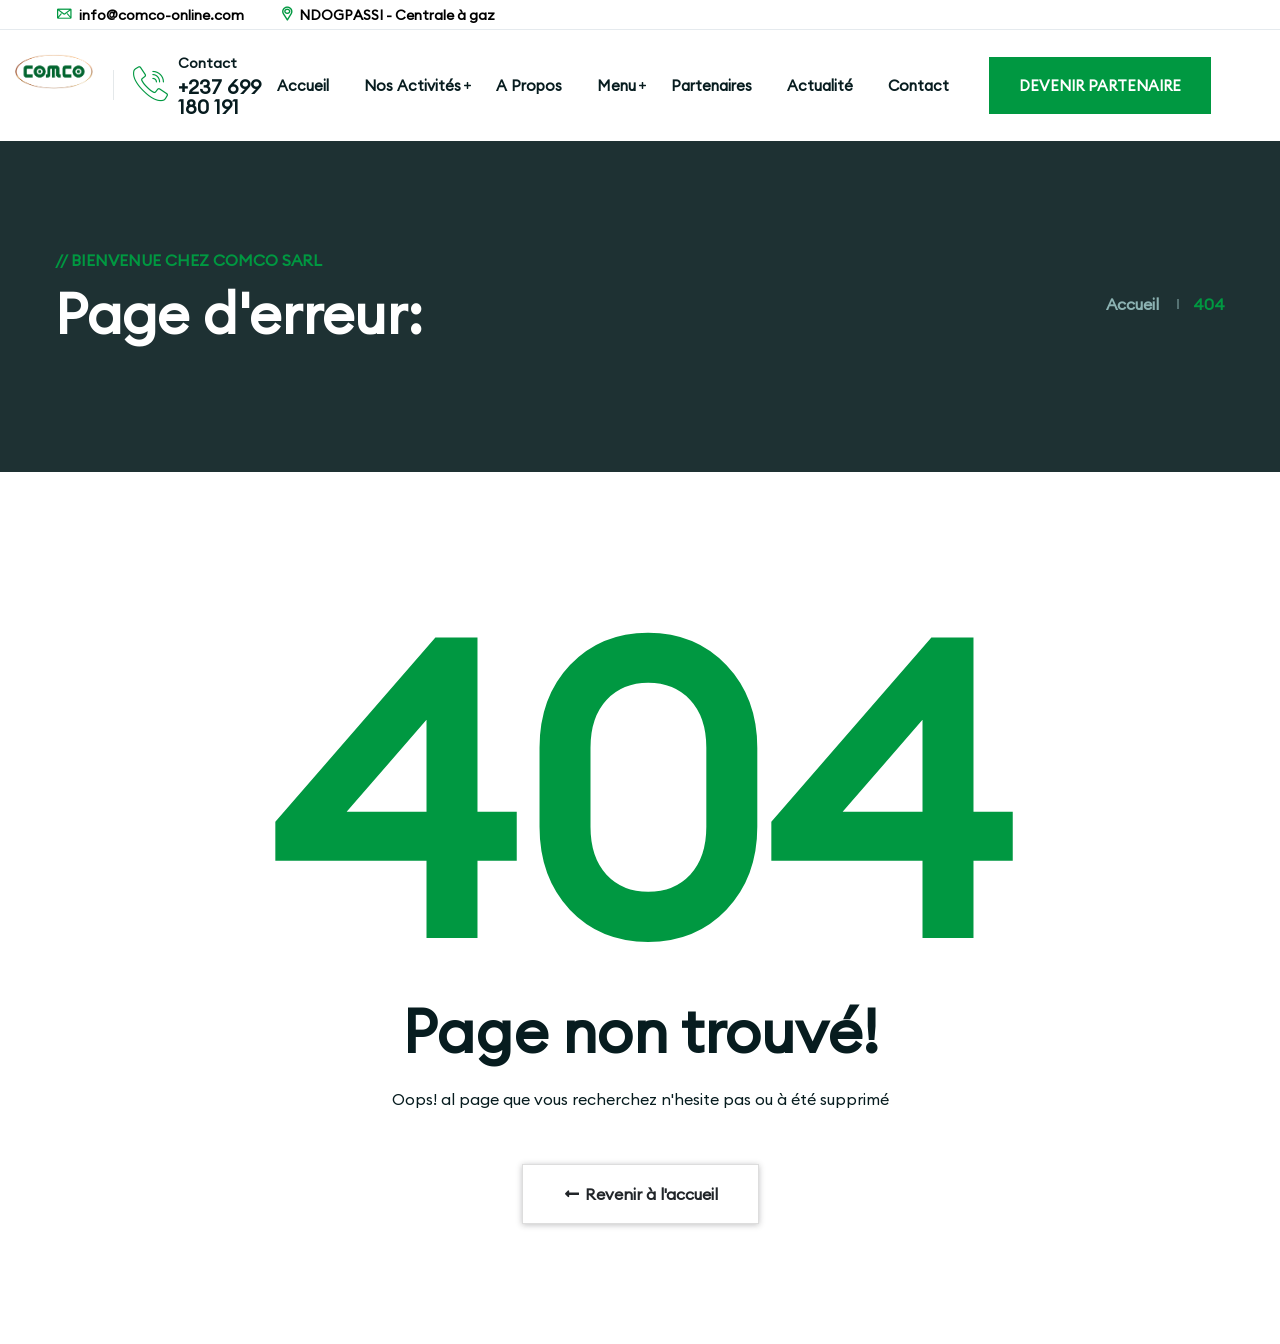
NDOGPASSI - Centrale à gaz (386, 15)
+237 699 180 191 (219, 96)
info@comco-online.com (149, 15)
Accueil (303, 85)
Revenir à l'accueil (640, 1194)
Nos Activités (412, 85)
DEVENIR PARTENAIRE (1100, 85)
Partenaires (711, 85)
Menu (616, 85)
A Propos (529, 85)
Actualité (820, 85)
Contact (918, 85)
